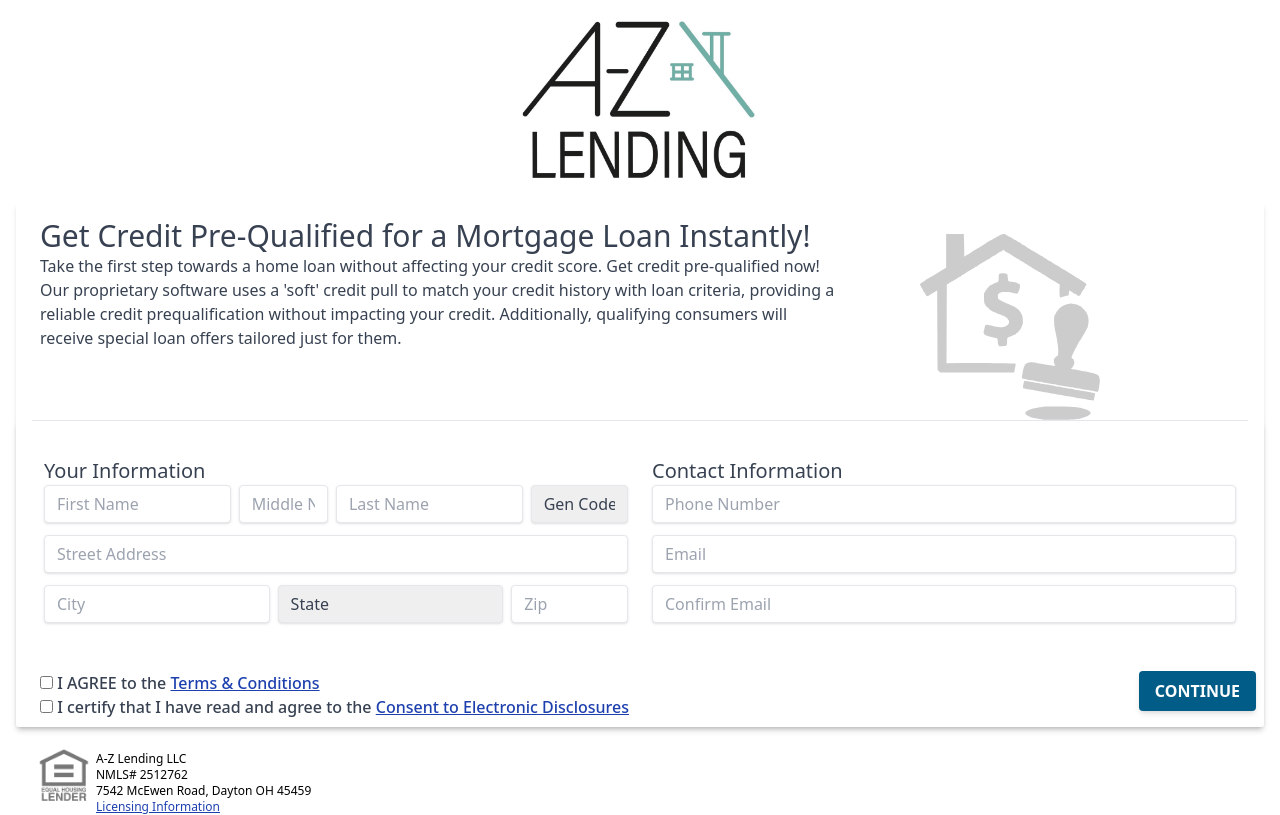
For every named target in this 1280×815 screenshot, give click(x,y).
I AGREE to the (111, 683)
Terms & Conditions (244, 683)
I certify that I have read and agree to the (214, 707)
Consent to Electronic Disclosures (502, 707)
